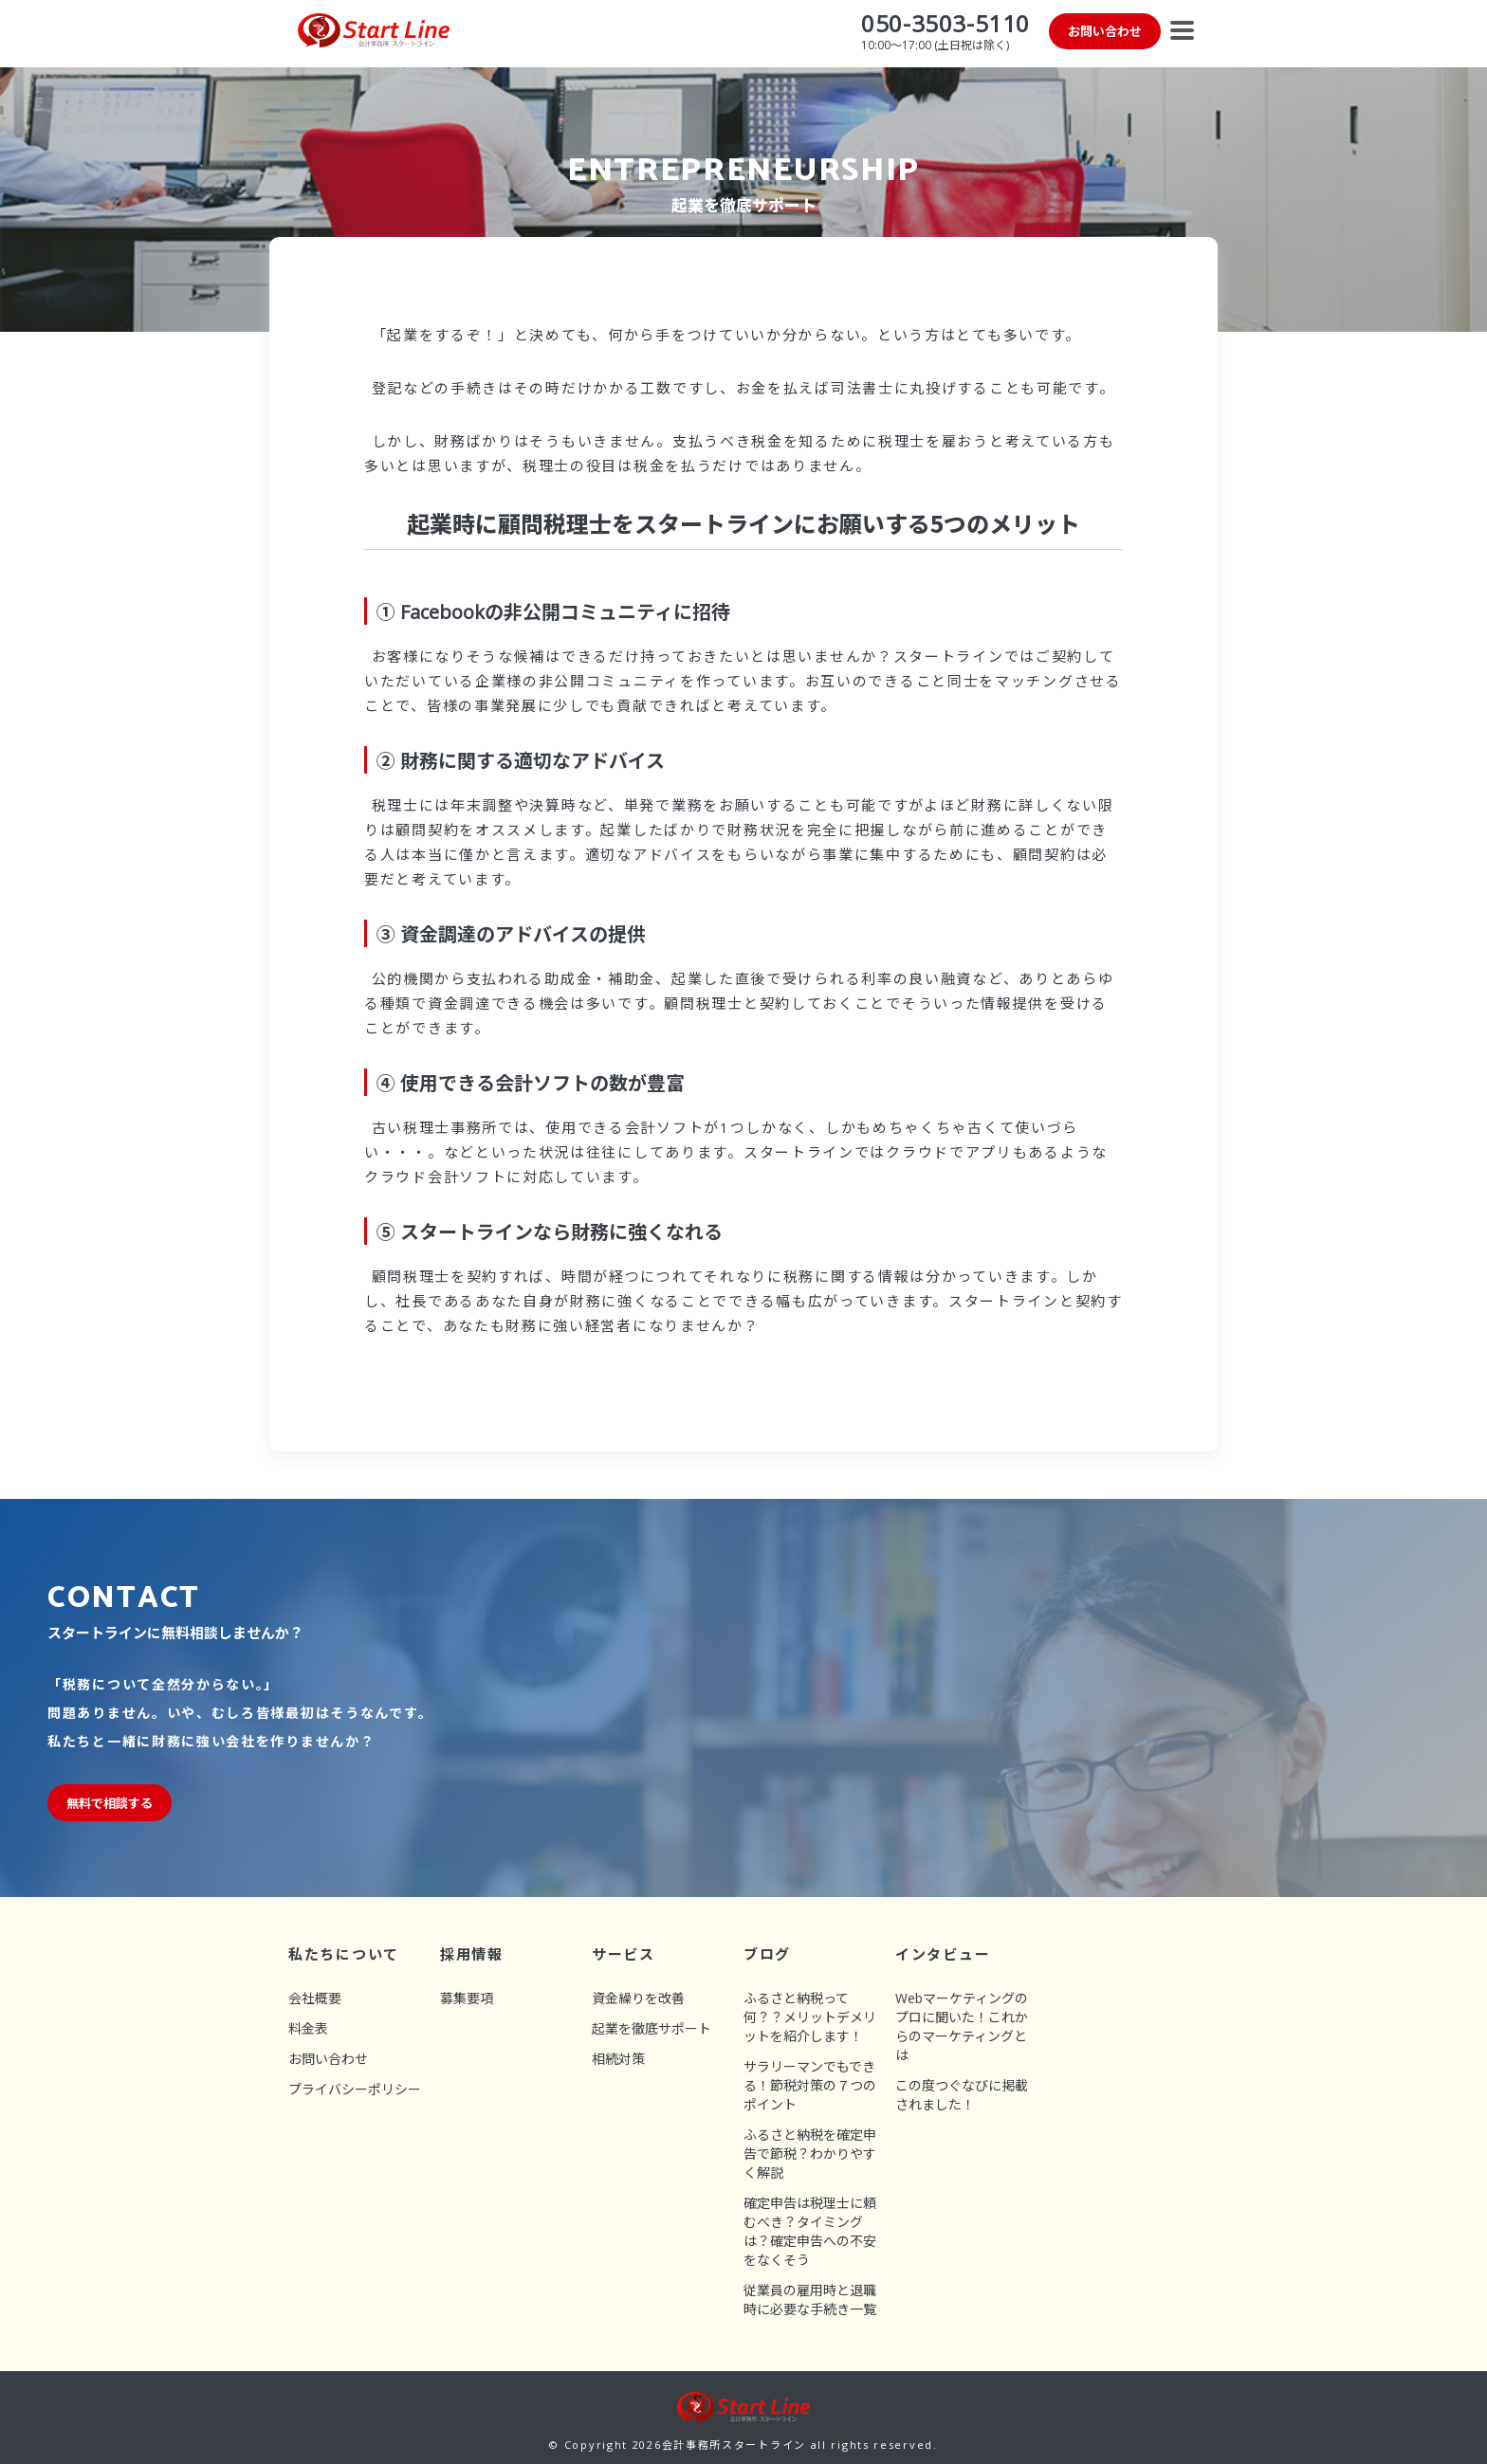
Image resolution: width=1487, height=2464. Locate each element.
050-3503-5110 (945, 23)
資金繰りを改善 (638, 1998)
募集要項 (466, 1998)
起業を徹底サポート (651, 2028)
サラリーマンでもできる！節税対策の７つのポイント (810, 2085)
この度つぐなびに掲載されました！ (961, 2094)
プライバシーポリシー (354, 2089)
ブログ (767, 1953)
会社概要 (314, 1998)
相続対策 (618, 2059)
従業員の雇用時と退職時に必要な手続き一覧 (810, 2299)
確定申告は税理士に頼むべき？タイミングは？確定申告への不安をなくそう (810, 2231)
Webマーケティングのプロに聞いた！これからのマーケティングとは (961, 2026)
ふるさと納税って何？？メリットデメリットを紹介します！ (810, 2017)
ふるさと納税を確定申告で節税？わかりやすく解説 (810, 2153)
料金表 (308, 2028)
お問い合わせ (328, 2059)
